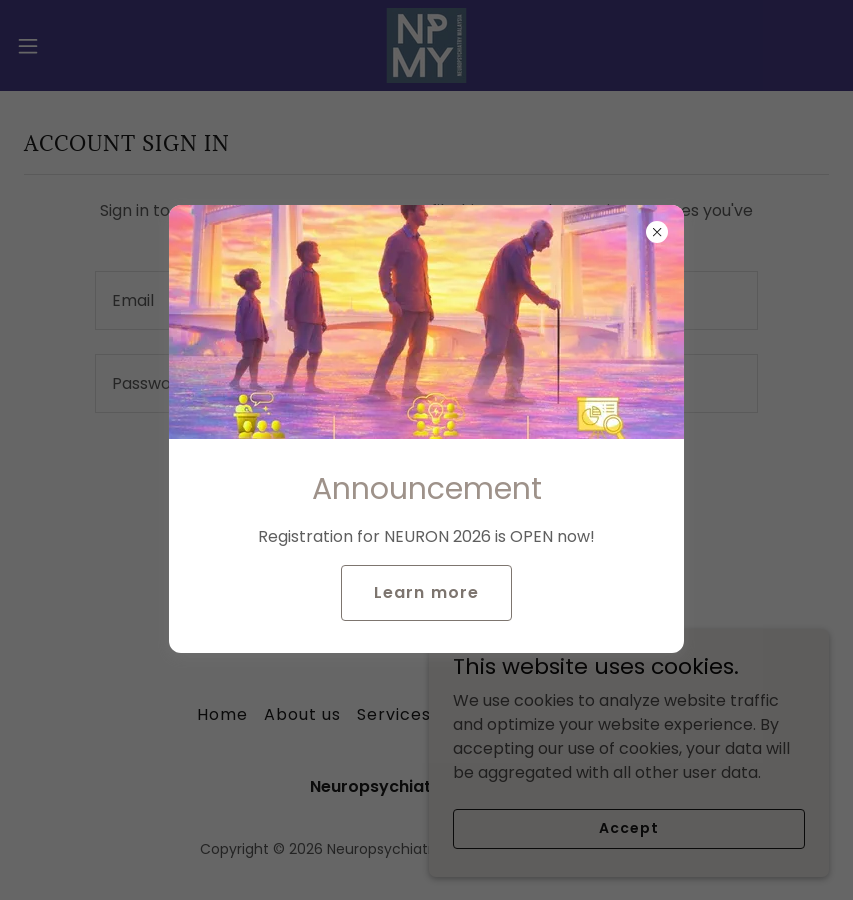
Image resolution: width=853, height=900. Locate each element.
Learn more (426, 592)
